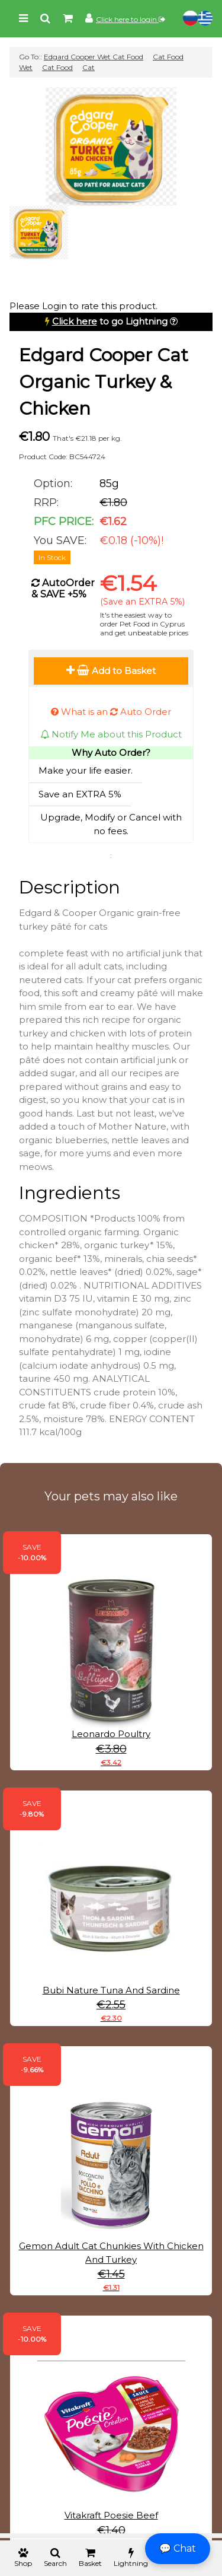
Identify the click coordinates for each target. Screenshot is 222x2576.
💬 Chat (177, 2548)
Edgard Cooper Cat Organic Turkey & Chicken (103, 381)
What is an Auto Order (111, 711)
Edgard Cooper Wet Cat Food (93, 56)
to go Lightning (110, 321)
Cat (88, 67)
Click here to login (130, 19)
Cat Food (57, 67)
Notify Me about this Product (111, 734)
